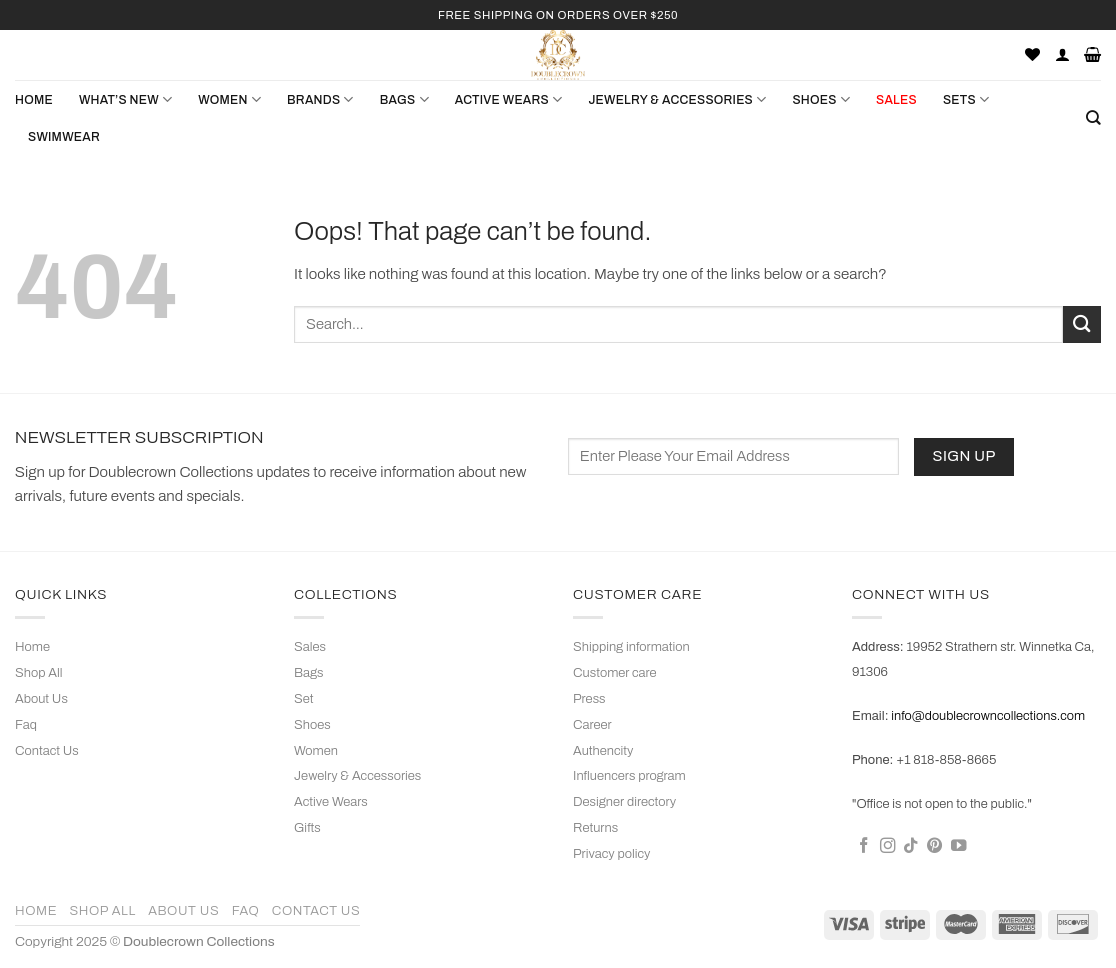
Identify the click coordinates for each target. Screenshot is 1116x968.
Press (589, 699)
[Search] (1093, 118)
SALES (896, 100)
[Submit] (1082, 324)
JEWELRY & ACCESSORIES (677, 99)
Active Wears (331, 802)
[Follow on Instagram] (888, 846)
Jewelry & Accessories (357, 776)
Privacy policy (611, 854)
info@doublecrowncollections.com (988, 716)
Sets (966, 99)
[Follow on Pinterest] (935, 846)
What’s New (125, 99)
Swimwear (64, 137)
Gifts (307, 828)
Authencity (603, 751)
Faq (26, 725)
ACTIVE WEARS (509, 99)
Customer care (615, 673)
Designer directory (624, 802)
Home (34, 100)
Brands (320, 99)
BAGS (404, 99)
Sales (310, 647)
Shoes (312, 725)
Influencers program (629, 776)
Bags (309, 673)
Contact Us (47, 751)
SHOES (821, 99)
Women (316, 751)
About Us (41, 699)
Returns (595, 828)
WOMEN (229, 99)
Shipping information (631, 647)
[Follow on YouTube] (959, 846)
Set (304, 699)
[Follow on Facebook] (864, 846)
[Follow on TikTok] (911, 846)
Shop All (38, 673)
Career (592, 725)
